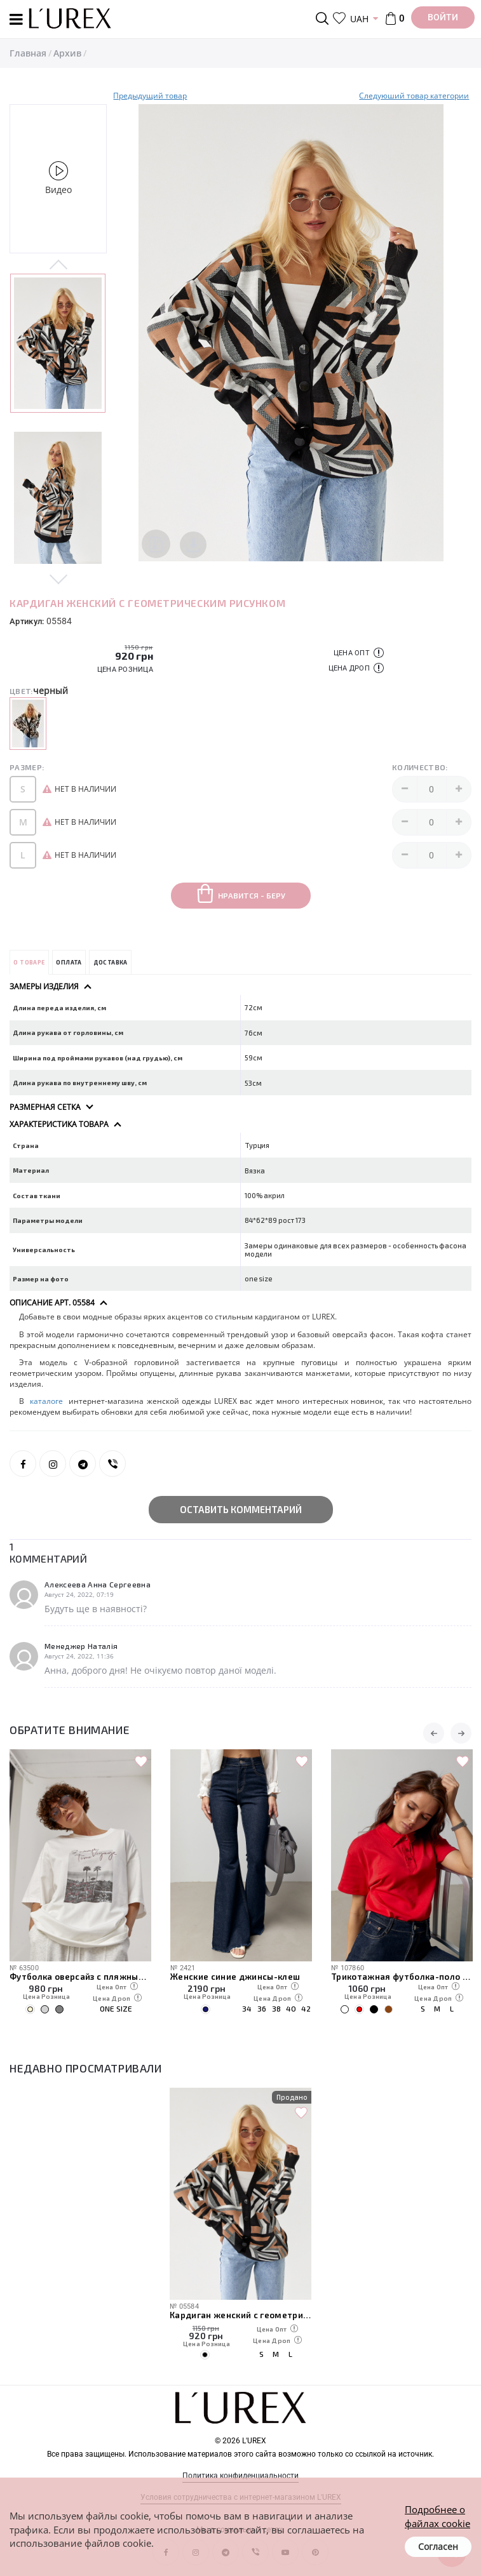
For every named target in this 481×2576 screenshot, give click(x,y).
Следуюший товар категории (414, 95)
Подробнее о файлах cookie (437, 2516)
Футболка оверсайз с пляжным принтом (241, 1977)
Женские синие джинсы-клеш (396, 1977)
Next (58, 578)
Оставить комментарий (241, 1509)
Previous (58, 265)
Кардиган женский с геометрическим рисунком (240, 2315)
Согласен (438, 2546)
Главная (28, 53)
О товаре (28, 962)
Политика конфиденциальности (240, 2475)
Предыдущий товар (150, 95)
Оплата (68, 962)
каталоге (49, 1401)
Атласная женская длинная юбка (80, 1977)
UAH (359, 19)
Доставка (110, 962)
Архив (67, 53)
